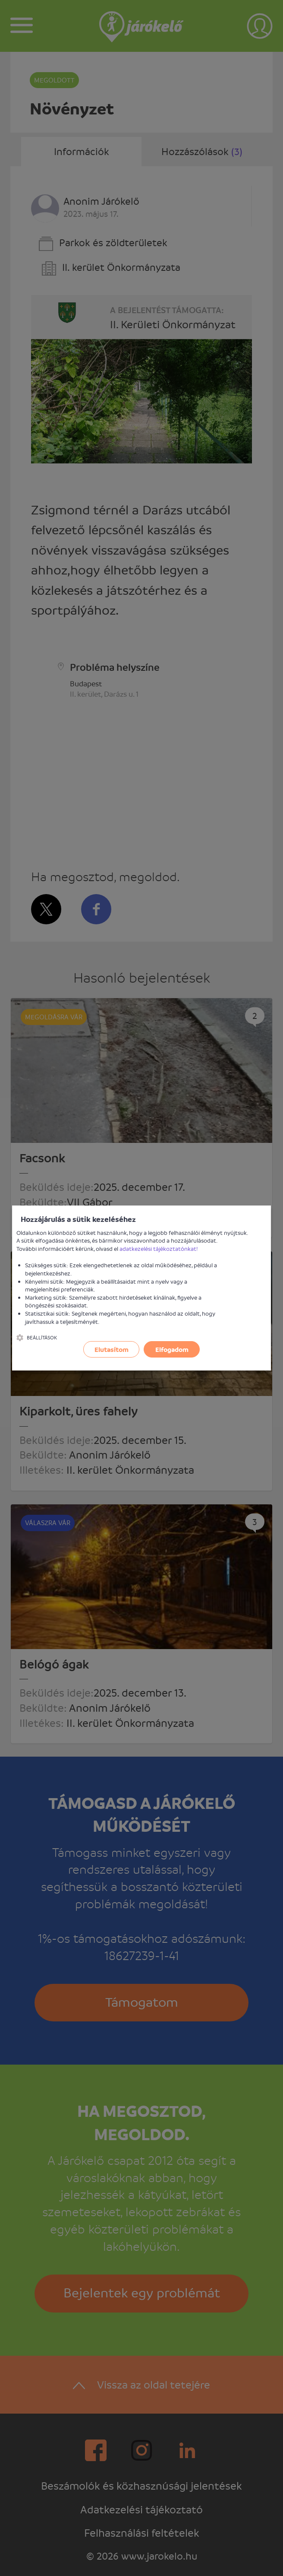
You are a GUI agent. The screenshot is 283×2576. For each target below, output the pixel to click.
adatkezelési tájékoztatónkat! (158, 1248)
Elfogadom (172, 1349)
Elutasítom (111, 1349)
